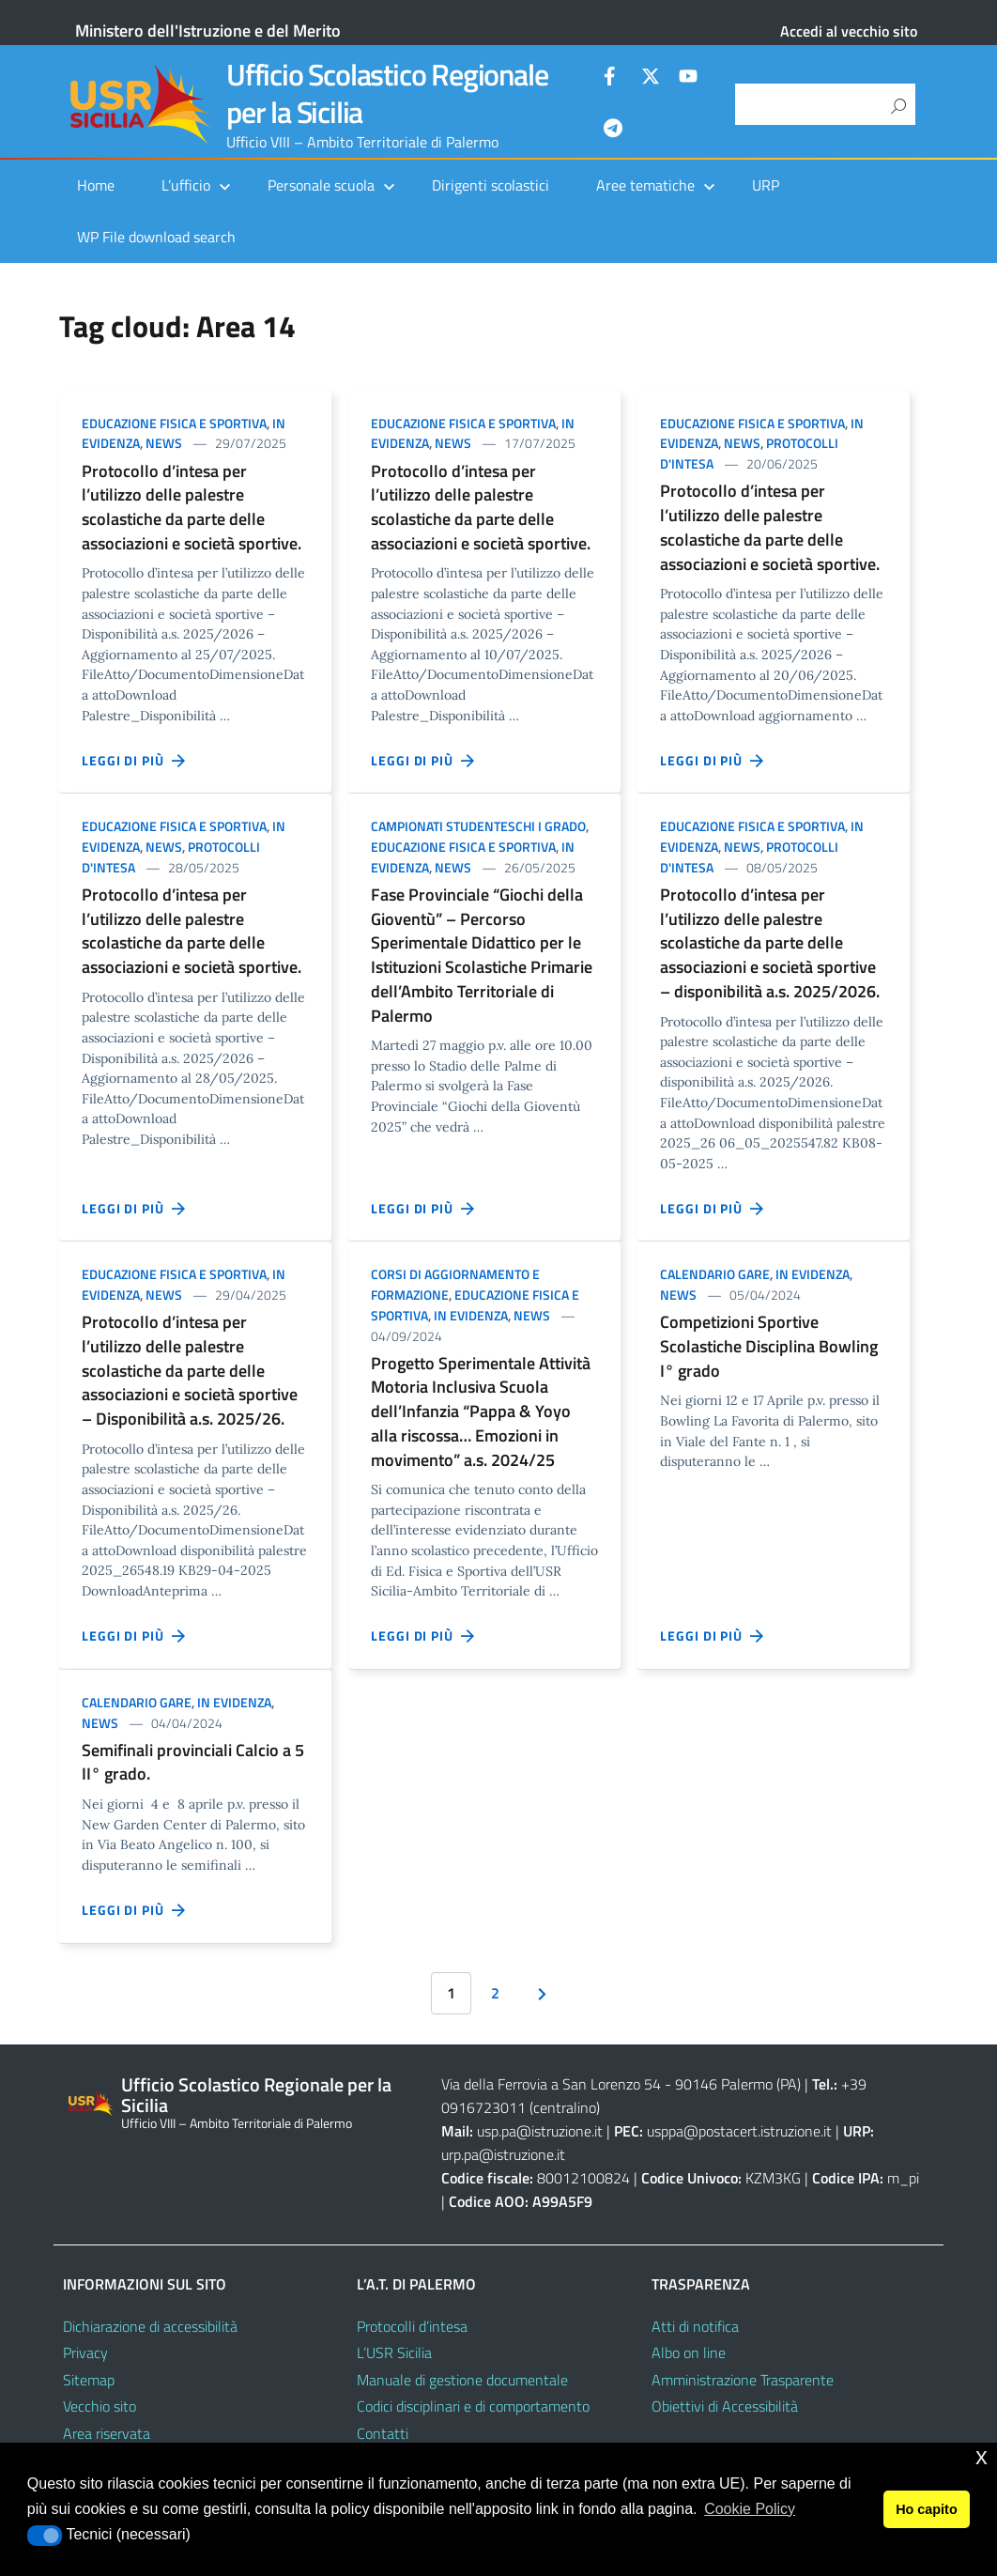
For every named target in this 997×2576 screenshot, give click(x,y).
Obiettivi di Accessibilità (725, 2406)
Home (96, 185)
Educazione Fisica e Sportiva (174, 423)
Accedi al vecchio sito (848, 31)
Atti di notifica (695, 2326)
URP (765, 185)
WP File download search (156, 236)
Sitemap (89, 2379)
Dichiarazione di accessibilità (150, 2326)
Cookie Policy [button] (749, 2509)
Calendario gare (715, 1274)
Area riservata (106, 2433)
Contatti (382, 2433)
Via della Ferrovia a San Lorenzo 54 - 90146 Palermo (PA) (621, 2084)
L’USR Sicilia (394, 2352)
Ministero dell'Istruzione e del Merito (208, 30)
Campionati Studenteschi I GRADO (478, 826)
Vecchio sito (99, 2406)
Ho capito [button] (927, 2509)
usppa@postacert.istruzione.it (739, 2131)
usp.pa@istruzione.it (540, 2131)
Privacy (85, 2352)
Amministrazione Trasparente (743, 2379)
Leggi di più (134, 760)
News (164, 443)
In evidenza (471, 1315)
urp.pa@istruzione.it (503, 2154)
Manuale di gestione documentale (462, 2379)
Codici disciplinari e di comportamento (473, 2406)
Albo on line (689, 2352)
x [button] (981, 2456)
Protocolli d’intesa (412, 2326)
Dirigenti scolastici (490, 185)
